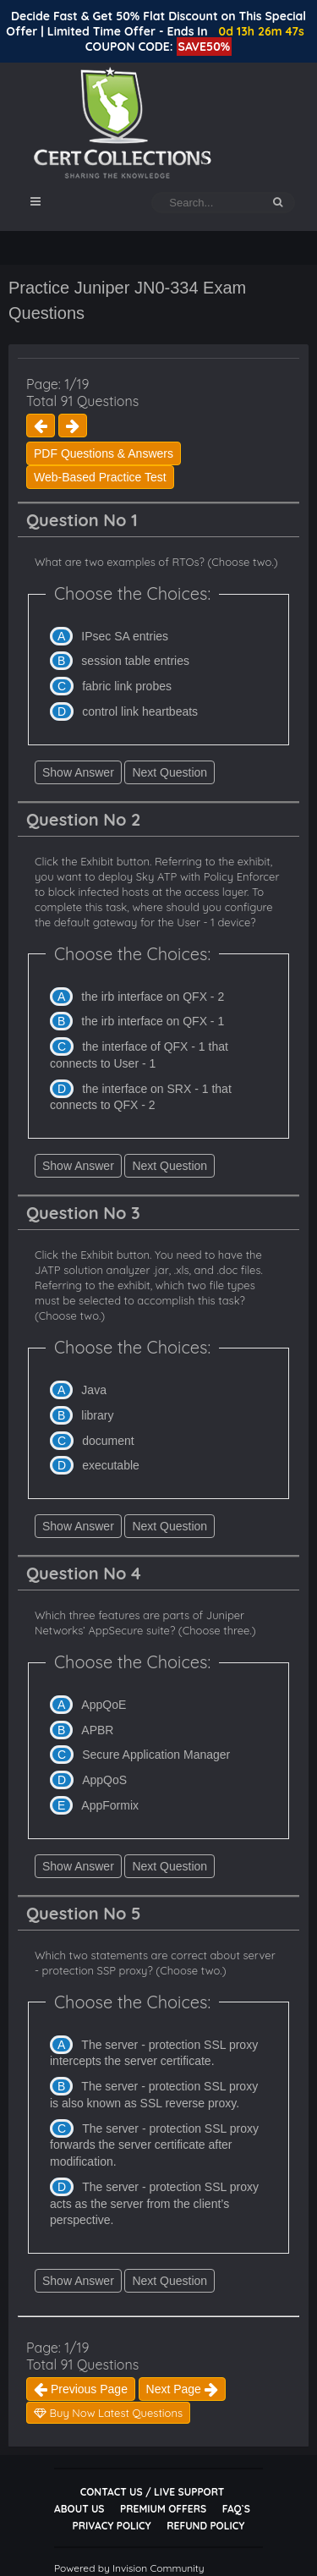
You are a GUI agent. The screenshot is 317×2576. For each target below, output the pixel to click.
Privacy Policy (112, 2525)
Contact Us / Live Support (152, 2491)
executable (110, 1465)
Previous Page (81, 2389)
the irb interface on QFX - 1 (152, 1021)
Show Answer (78, 772)
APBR (97, 1730)
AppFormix (110, 1805)
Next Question (169, 772)
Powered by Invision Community (129, 2568)
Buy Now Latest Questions (108, 2412)
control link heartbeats (140, 711)
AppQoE (103, 1704)
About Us (79, 2508)
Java (94, 1390)
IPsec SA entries (124, 636)
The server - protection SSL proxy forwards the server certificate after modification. (154, 2145)
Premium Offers (163, 2508)
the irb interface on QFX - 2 (152, 996)
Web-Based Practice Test (100, 477)
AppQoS (104, 1780)
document (108, 1440)
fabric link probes (127, 686)
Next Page (182, 2389)
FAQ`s (236, 2508)
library (97, 1415)
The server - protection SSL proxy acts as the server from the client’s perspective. (154, 2203)
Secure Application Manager (156, 1754)
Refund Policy (205, 2525)
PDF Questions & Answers (103, 453)
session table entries (135, 660)
